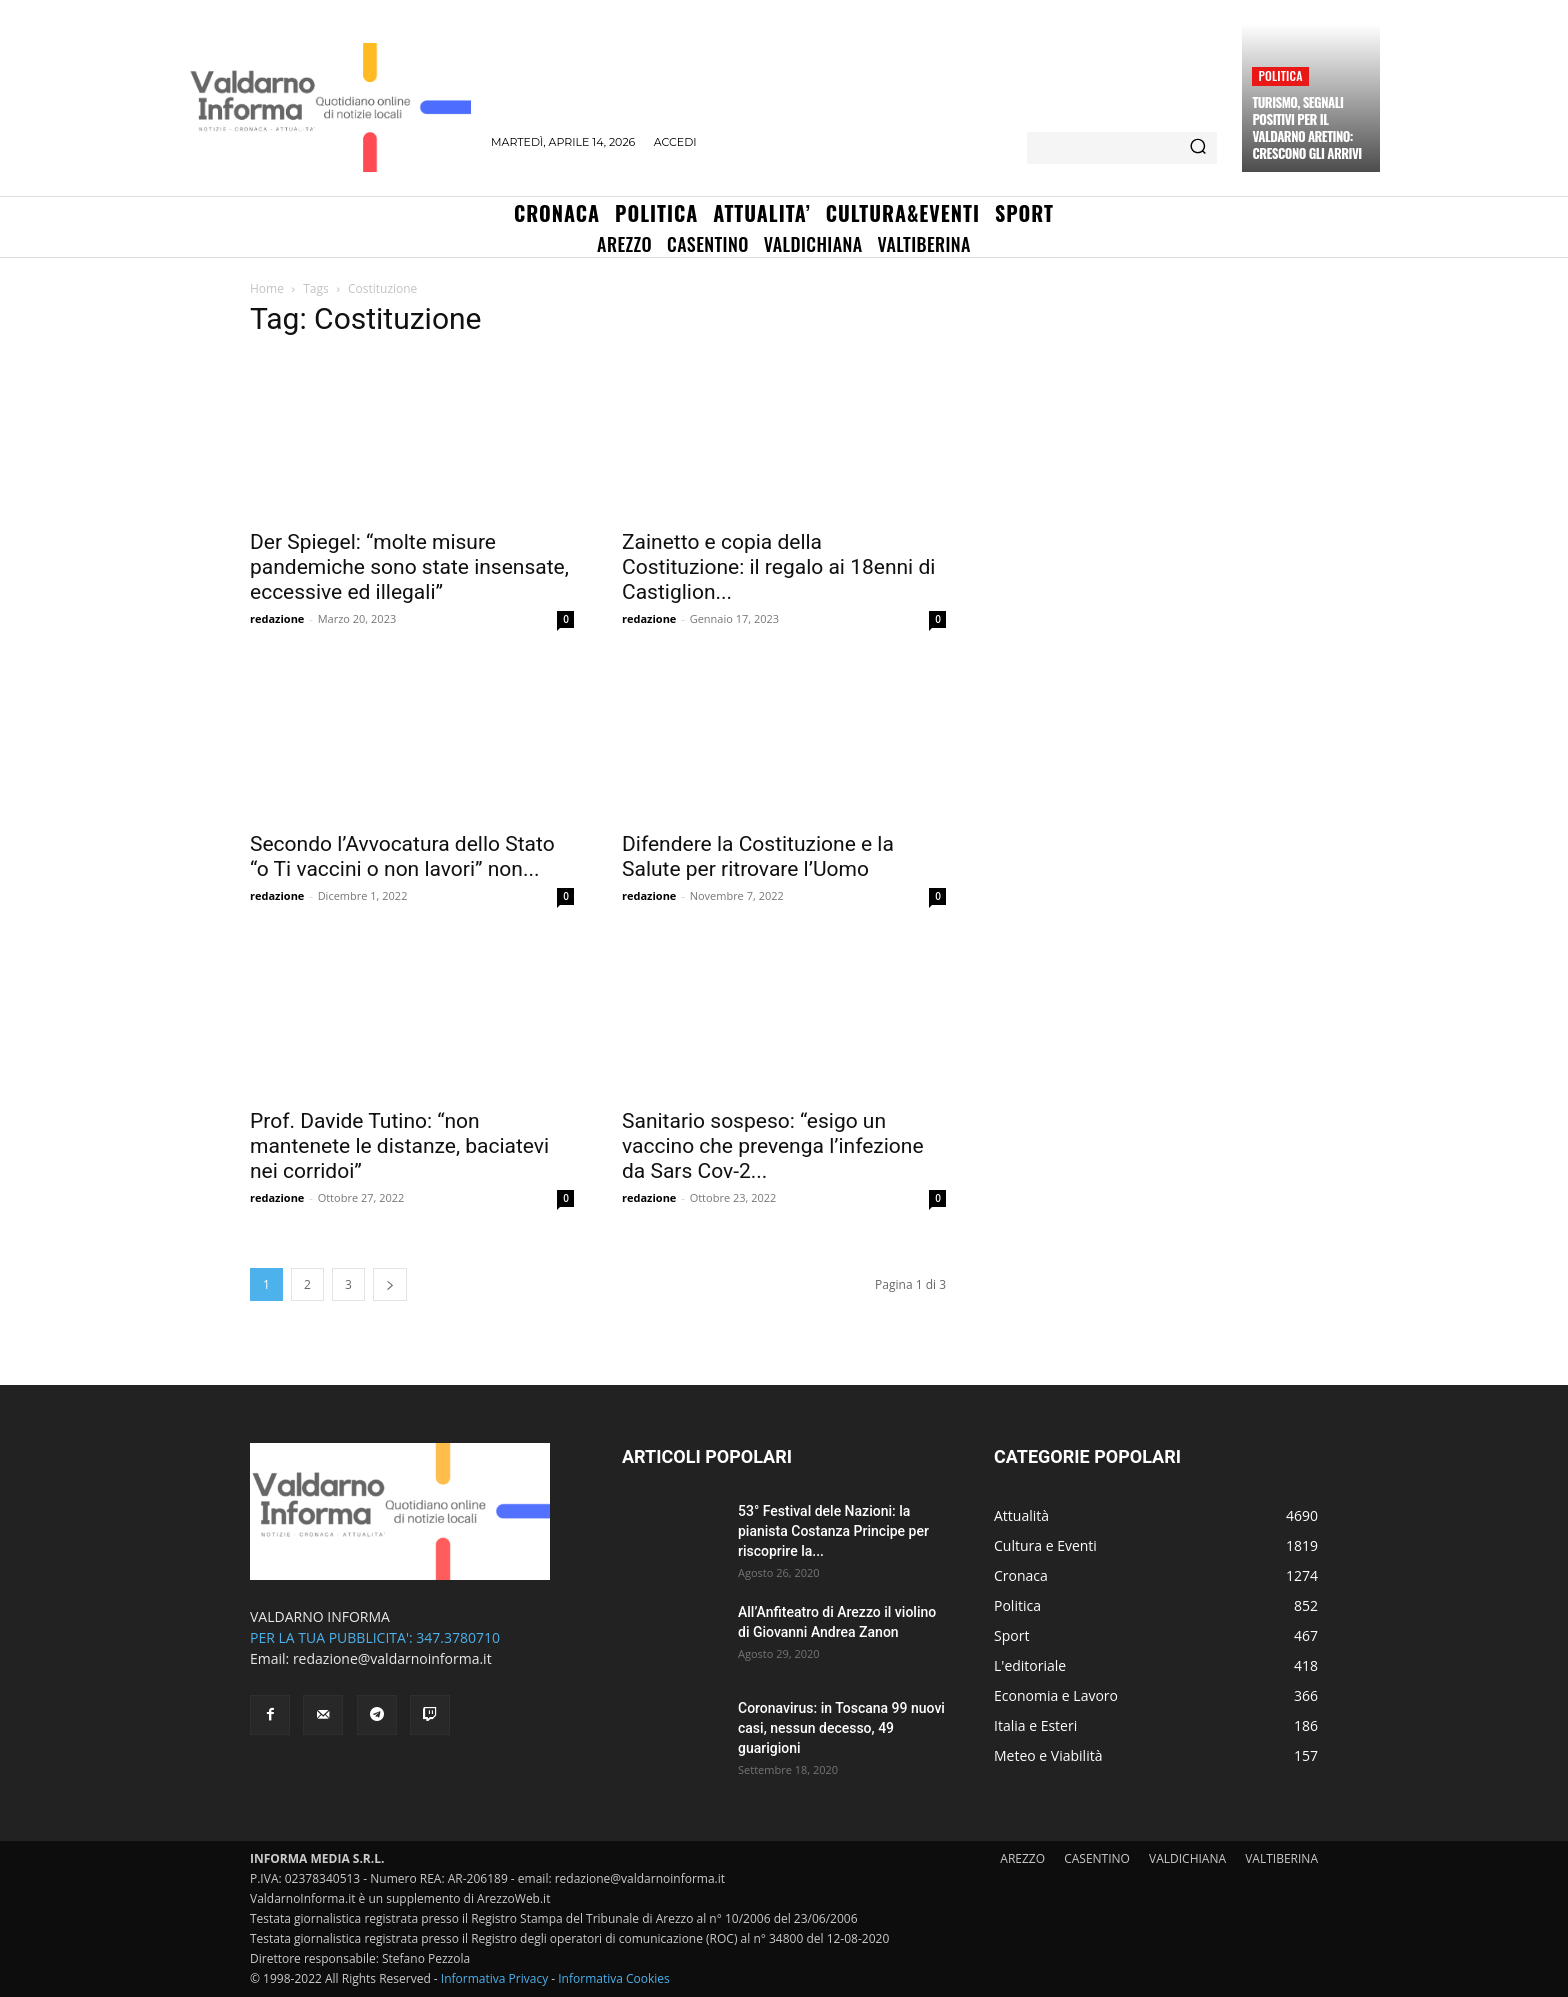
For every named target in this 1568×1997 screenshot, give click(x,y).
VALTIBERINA (1281, 1858)
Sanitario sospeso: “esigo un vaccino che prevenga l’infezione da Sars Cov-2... (773, 1146)
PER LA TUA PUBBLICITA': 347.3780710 (375, 1637)
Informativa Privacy (494, 1978)
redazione (277, 618)
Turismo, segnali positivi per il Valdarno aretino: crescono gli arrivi (1306, 127)
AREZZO (1022, 1858)
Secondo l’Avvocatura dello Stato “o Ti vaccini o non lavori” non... (402, 856)
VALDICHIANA (1187, 1858)
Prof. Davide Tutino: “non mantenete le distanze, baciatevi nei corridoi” (399, 1146)
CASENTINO (1097, 1858)
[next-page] (390, 1284)
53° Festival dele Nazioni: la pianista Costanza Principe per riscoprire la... (833, 1531)
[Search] (1198, 148)
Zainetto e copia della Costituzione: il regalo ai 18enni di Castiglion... (778, 567)
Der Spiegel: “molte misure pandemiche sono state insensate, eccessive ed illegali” (409, 567)
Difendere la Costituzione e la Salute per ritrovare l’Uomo (758, 856)
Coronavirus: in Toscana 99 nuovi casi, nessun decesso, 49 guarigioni (841, 1728)
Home (267, 288)
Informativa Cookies (614, 1978)
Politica (1280, 75)
